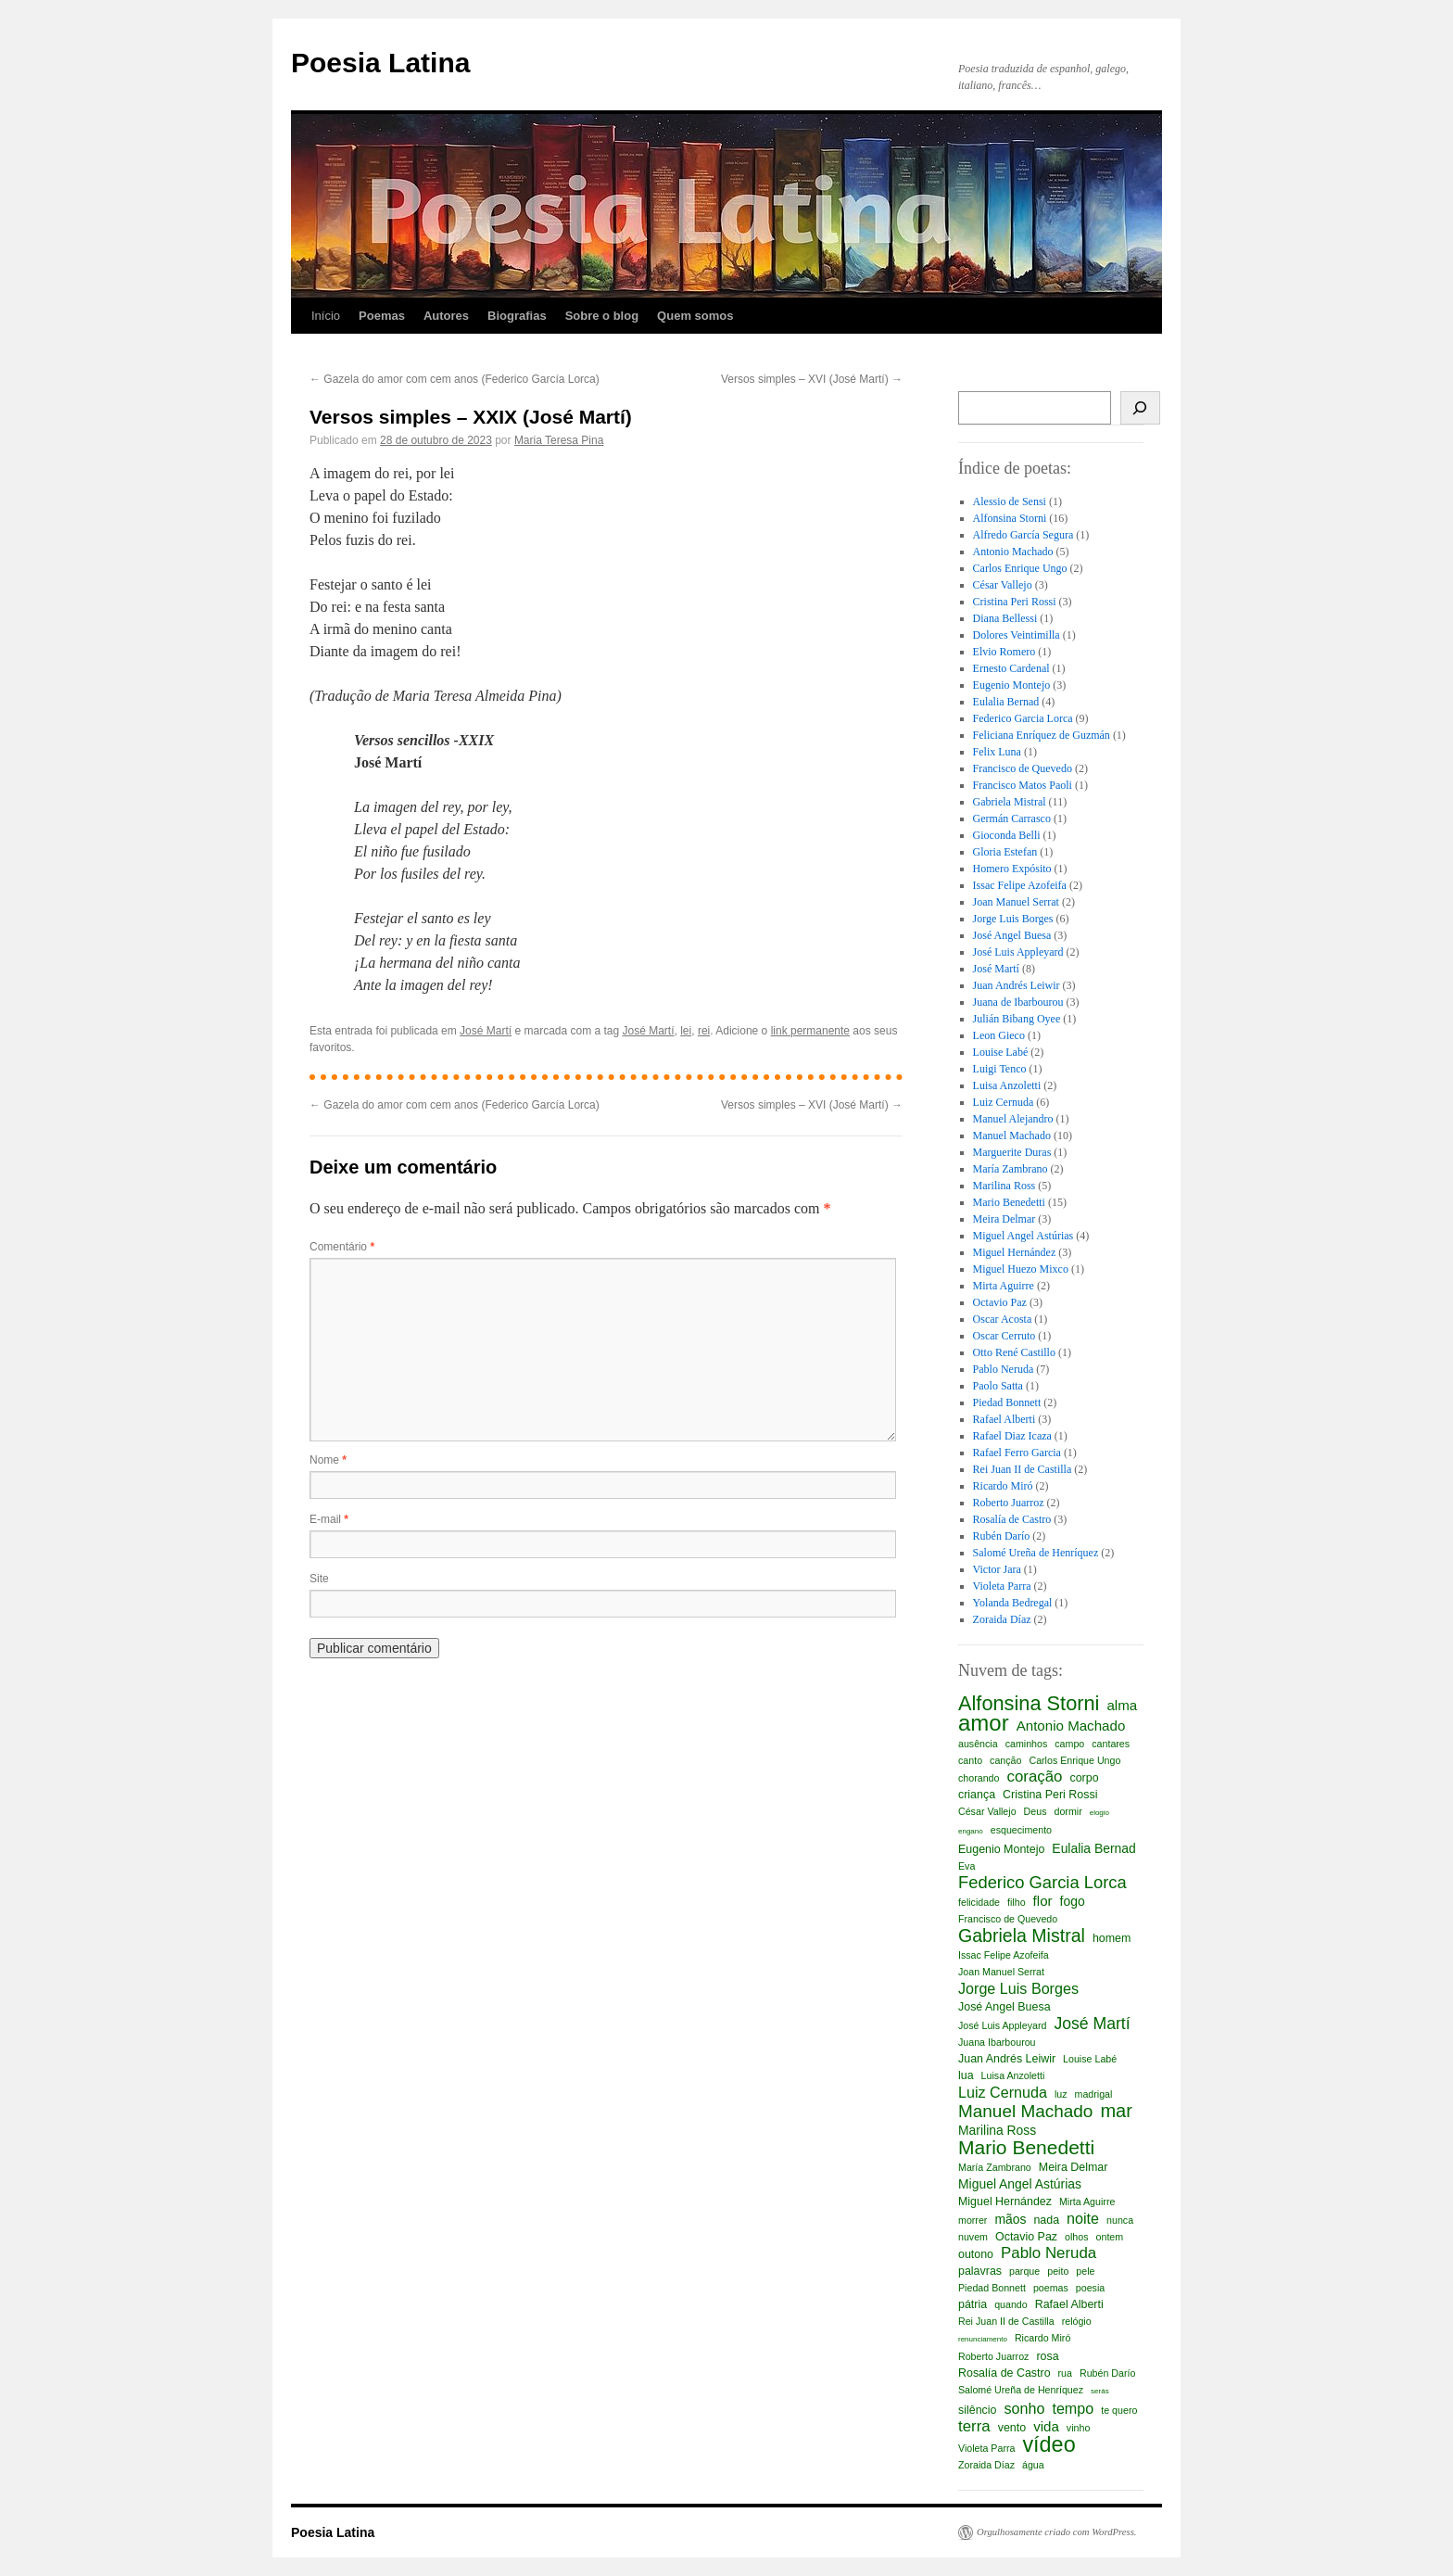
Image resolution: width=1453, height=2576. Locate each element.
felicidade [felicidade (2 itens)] (979, 1902)
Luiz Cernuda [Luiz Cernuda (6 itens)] (1002, 2092)
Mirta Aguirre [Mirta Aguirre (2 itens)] (1087, 2201)
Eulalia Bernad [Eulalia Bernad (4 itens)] (1093, 1848)
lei (685, 1030)
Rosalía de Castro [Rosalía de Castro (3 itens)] (1004, 2373)
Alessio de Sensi (1009, 501)
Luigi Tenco (1000, 1068)
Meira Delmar (1004, 1218)
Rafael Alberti (1004, 1419)
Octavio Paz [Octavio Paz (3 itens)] (1026, 2236)
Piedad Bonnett (1007, 1402)
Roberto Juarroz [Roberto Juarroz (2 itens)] (993, 2356)
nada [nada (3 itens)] (1046, 2220)
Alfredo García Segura (1023, 534)
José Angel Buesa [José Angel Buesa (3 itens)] (1004, 2006)
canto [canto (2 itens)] (970, 1760)
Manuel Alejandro (1013, 1118)
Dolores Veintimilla (1016, 634)
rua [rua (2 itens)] (1065, 2373)
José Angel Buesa (1012, 935)
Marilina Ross (1004, 1185)
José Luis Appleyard (1018, 951)
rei (704, 1030)
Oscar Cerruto (1004, 1335)
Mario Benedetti (1009, 1202)
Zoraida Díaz (1002, 1619)
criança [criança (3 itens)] (976, 1794)
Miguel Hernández (1014, 1252)
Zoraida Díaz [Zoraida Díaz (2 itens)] (986, 2464)
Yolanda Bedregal (1013, 1602)
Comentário (342, 1246)
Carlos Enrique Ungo (1020, 568)
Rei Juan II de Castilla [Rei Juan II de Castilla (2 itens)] (1006, 2321)
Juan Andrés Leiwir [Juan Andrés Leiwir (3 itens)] (1006, 2058)
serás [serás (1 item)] (1100, 2391)
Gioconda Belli (1007, 835)
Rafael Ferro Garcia (1017, 1452)
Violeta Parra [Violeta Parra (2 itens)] (986, 2448)
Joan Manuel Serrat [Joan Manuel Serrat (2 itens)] (1001, 1971)
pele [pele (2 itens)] (1085, 2271)
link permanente (810, 1030)
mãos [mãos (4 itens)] (1010, 2219)
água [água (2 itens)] (1033, 2464)
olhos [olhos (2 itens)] (1076, 2236)
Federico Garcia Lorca (1023, 718)
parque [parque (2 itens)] (1024, 2271)
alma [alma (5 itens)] (1121, 1705)
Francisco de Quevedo (1022, 768)
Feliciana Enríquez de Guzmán (1041, 735)
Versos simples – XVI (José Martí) (812, 379)
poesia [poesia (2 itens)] (1090, 2287)
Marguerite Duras (1012, 1152)
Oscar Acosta (1002, 1319)
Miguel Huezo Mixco (1020, 1269)
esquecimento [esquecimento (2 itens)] (1021, 1829)
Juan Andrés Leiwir (1016, 985)
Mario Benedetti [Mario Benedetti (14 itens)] (1026, 2147)
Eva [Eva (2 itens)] (966, 1866)
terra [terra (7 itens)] (974, 2426)
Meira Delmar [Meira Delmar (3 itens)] (1073, 2167)
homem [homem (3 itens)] (1112, 1938)
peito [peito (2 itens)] (1057, 2271)
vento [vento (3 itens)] (1012, 2427)
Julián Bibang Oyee (1017, 1018)
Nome (328, 1459)
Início (325, 316)
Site (319, 1578)
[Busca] (1140, 408)
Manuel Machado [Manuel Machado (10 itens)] (1025, 2111)
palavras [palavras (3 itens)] (980, 2271)
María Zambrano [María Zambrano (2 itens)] (994, 2167)
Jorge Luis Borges (1013, 918)
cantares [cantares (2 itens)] (1111, 1743)
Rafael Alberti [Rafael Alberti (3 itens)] (1069, 2304)
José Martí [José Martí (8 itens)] (1092, 2023)
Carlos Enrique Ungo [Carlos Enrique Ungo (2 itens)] (1074, 1760)
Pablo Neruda (1003, 1369)
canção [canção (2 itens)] (1005, 1760)
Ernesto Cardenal (1011, 668)
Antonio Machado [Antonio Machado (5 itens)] (1071, 1725)
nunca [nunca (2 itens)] (1119, 2220)
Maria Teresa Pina (559, 440)
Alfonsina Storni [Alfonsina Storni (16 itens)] (1028, 1703)
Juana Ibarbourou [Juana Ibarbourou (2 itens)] (997, 2042)
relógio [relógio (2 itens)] (1077, 2321)
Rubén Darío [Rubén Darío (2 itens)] (1107, 2373)
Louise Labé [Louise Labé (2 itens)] (1090, 2058)
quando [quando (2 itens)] (1011, 2304)
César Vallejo (1002, 584)
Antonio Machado (1013, 551)
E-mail (329, 1519)
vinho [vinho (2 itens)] (1078, 2427)
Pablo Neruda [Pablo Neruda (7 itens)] (1048, 2253)
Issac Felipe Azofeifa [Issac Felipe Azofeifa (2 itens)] (1003, 1955)
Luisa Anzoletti (1007, 1085)
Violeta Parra (1002, 1586)
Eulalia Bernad (1006, 701)
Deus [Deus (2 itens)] (1035, 1811)
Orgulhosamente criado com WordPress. (1056, 2532)
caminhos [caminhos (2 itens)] (1026, 1743)
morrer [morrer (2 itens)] (972, 2220)
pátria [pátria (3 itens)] (972, 2304)
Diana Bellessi (1005, 618)
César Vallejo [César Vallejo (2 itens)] (987, 1811)
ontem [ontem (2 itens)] (1110, 2236)
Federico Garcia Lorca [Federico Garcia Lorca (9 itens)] (1042, 1882)
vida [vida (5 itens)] (1046, 2426)
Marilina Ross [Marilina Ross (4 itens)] (997, 2130)
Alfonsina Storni (1010, 518)
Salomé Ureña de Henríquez (1036, 1552)
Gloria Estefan (1005, 851)
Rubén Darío (1001, 1535)
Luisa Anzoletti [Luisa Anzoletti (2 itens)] (1013, 2075)
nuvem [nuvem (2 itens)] (973, 2236)
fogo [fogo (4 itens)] (1072, 1901)
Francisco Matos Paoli (1022, 785)
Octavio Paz (1000, 1302)
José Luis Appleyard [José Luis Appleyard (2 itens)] (1002, 2025)
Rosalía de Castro (1012, 1519)
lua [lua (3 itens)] (966, 2075)
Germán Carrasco (1012, 818)
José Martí (486, 1030)
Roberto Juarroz (1008, 1502)
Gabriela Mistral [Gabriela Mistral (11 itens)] (1021, 1935)
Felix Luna (997, 751)
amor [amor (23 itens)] (983, 1723)
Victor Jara (997, 1569)
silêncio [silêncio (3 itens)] (977, 2410)
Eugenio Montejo (1012, 685)
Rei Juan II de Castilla (1022, 1469)
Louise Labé (1001, 1052)
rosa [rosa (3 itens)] (1047, 2356)
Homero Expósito (1012, 868)
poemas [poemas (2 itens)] (1050, 2287)
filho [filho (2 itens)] (1016, 1902)
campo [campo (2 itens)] (1069, 1743)
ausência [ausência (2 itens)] (978, 1743)
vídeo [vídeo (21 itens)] (1048, 2444)
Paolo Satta (998, 1385)
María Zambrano (1010, 1168)
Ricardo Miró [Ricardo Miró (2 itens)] (1042, 2337)
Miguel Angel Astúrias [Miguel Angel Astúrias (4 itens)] (1019, 2183)
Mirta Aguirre (1003, 1285)
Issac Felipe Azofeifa (1020, 885)
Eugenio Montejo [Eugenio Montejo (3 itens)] (1001, 1849)
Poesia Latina (380, 62)
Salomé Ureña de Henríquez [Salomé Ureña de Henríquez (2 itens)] (1020, 2389)
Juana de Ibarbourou (1018, 1002)
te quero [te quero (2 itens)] (1119, 2410)
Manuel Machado (1012, 1135)
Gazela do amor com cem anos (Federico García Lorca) (455, 379)
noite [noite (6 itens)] (1083, 2218)
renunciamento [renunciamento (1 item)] (982, 2339)
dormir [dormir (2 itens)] (1067, 1811)
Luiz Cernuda (1003, 1102)
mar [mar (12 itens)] (1115, 2110)
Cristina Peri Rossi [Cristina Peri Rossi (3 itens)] (1050, 1794)
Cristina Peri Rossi (1014, 601)
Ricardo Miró (1003, 1485)
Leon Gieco (999, 1035)
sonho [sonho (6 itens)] (1024, 2408)
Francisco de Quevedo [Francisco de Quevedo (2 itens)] (1007, 1918)
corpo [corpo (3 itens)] (1083, 1777)
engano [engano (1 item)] (970, 1831)
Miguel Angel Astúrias (1023, 1235)
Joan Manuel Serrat (1016, 901)
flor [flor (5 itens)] (1043, 1901)
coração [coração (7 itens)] (1034, 1777)
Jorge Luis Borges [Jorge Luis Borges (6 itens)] (1018, 1988)
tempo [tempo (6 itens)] (1072, 2408)
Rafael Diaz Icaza (1012, 1435)
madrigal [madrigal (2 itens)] (1094, 2094)
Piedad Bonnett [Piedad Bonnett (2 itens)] (992, 2287)
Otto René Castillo (1014, 1352)
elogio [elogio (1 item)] (1099, 1812)
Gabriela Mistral (1009, 801)
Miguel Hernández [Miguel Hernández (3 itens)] (1005, 2201)
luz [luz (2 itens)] (1061, 2094)
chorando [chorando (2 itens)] (978, 1777)
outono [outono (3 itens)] (975, 2254)
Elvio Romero (1004, 651)
